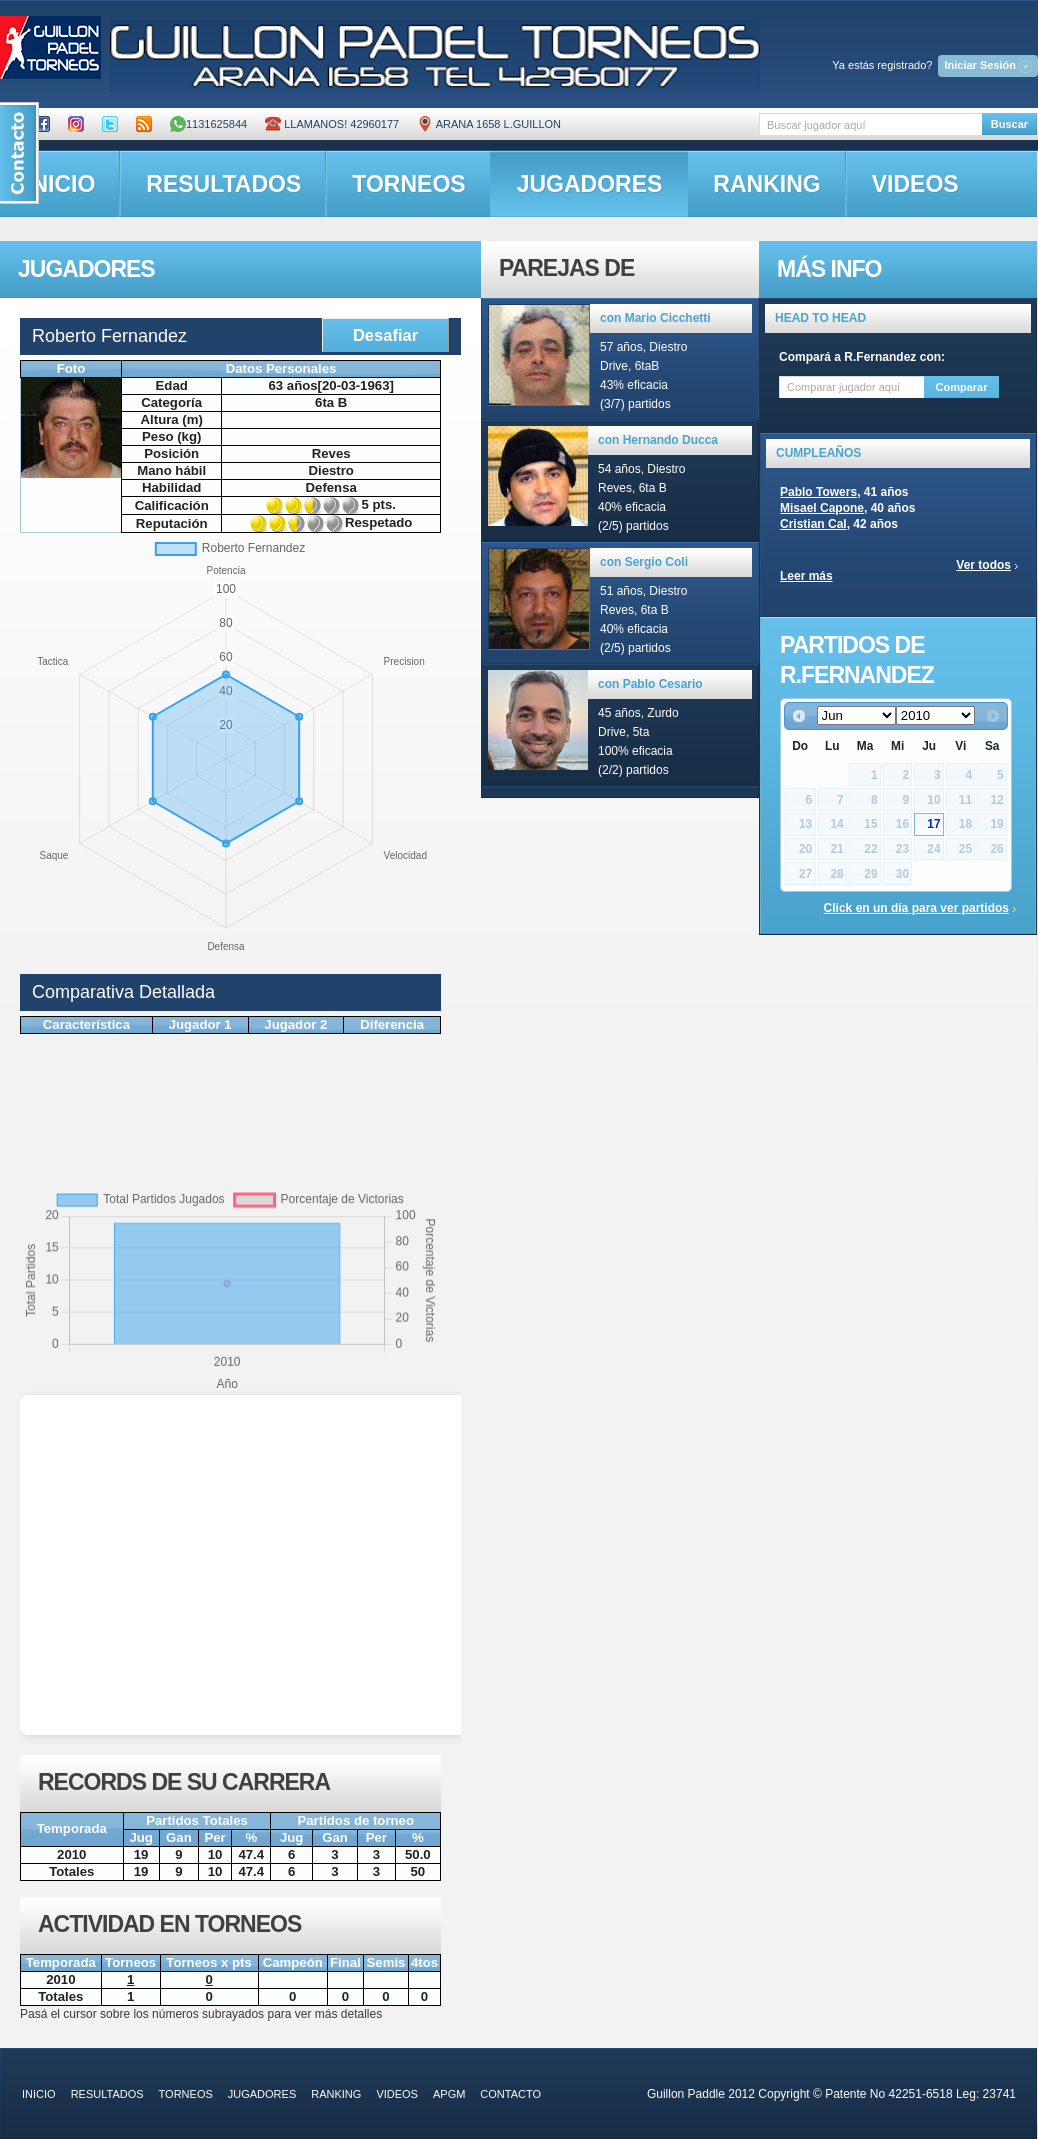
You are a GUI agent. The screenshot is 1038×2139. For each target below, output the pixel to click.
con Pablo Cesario (650, 684)
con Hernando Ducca (658, 440)
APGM (449, 2094)
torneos (408, 184)
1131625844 (208, 124)
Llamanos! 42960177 (332, 124)
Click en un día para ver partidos (916, 908)
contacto (510, 2094)
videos (915, 184)
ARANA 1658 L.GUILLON (489, 124)
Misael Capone (822, 508)
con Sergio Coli (644, 562)
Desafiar (385, 335)
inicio (39, 2094)
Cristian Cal (813, 524)
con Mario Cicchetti (655, 318)
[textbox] (870, 124)
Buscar (1009, 124)
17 (933, 824)
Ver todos (983, 565)
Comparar (962, 387)
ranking (766, 184)
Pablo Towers (818, 492)
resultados (223, 184)
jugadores (590, 184)
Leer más (806, 576)
